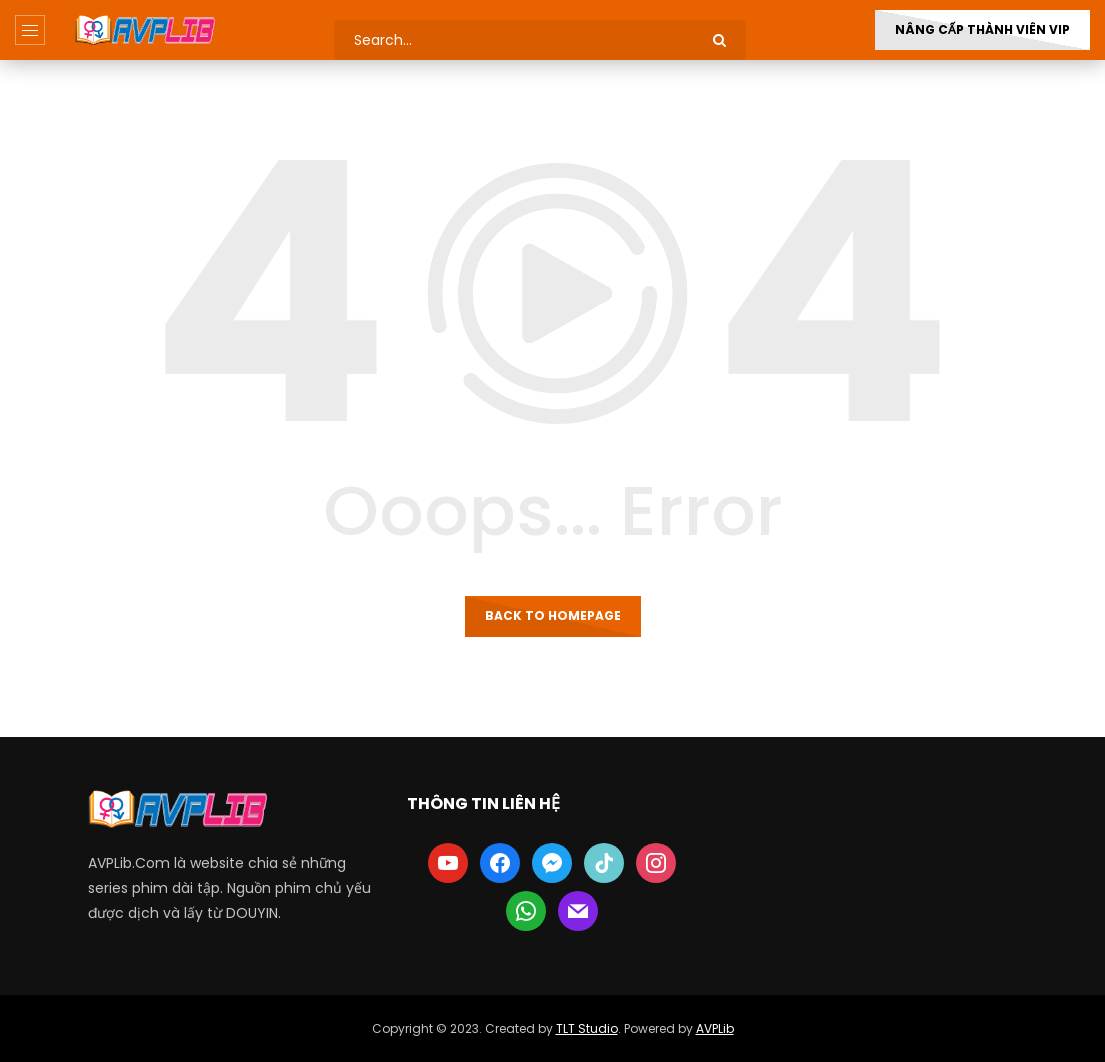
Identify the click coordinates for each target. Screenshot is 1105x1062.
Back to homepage (553, 615)
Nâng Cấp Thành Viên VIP (982, 29)
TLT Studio (587, 1028)
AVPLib (715, 1028)
